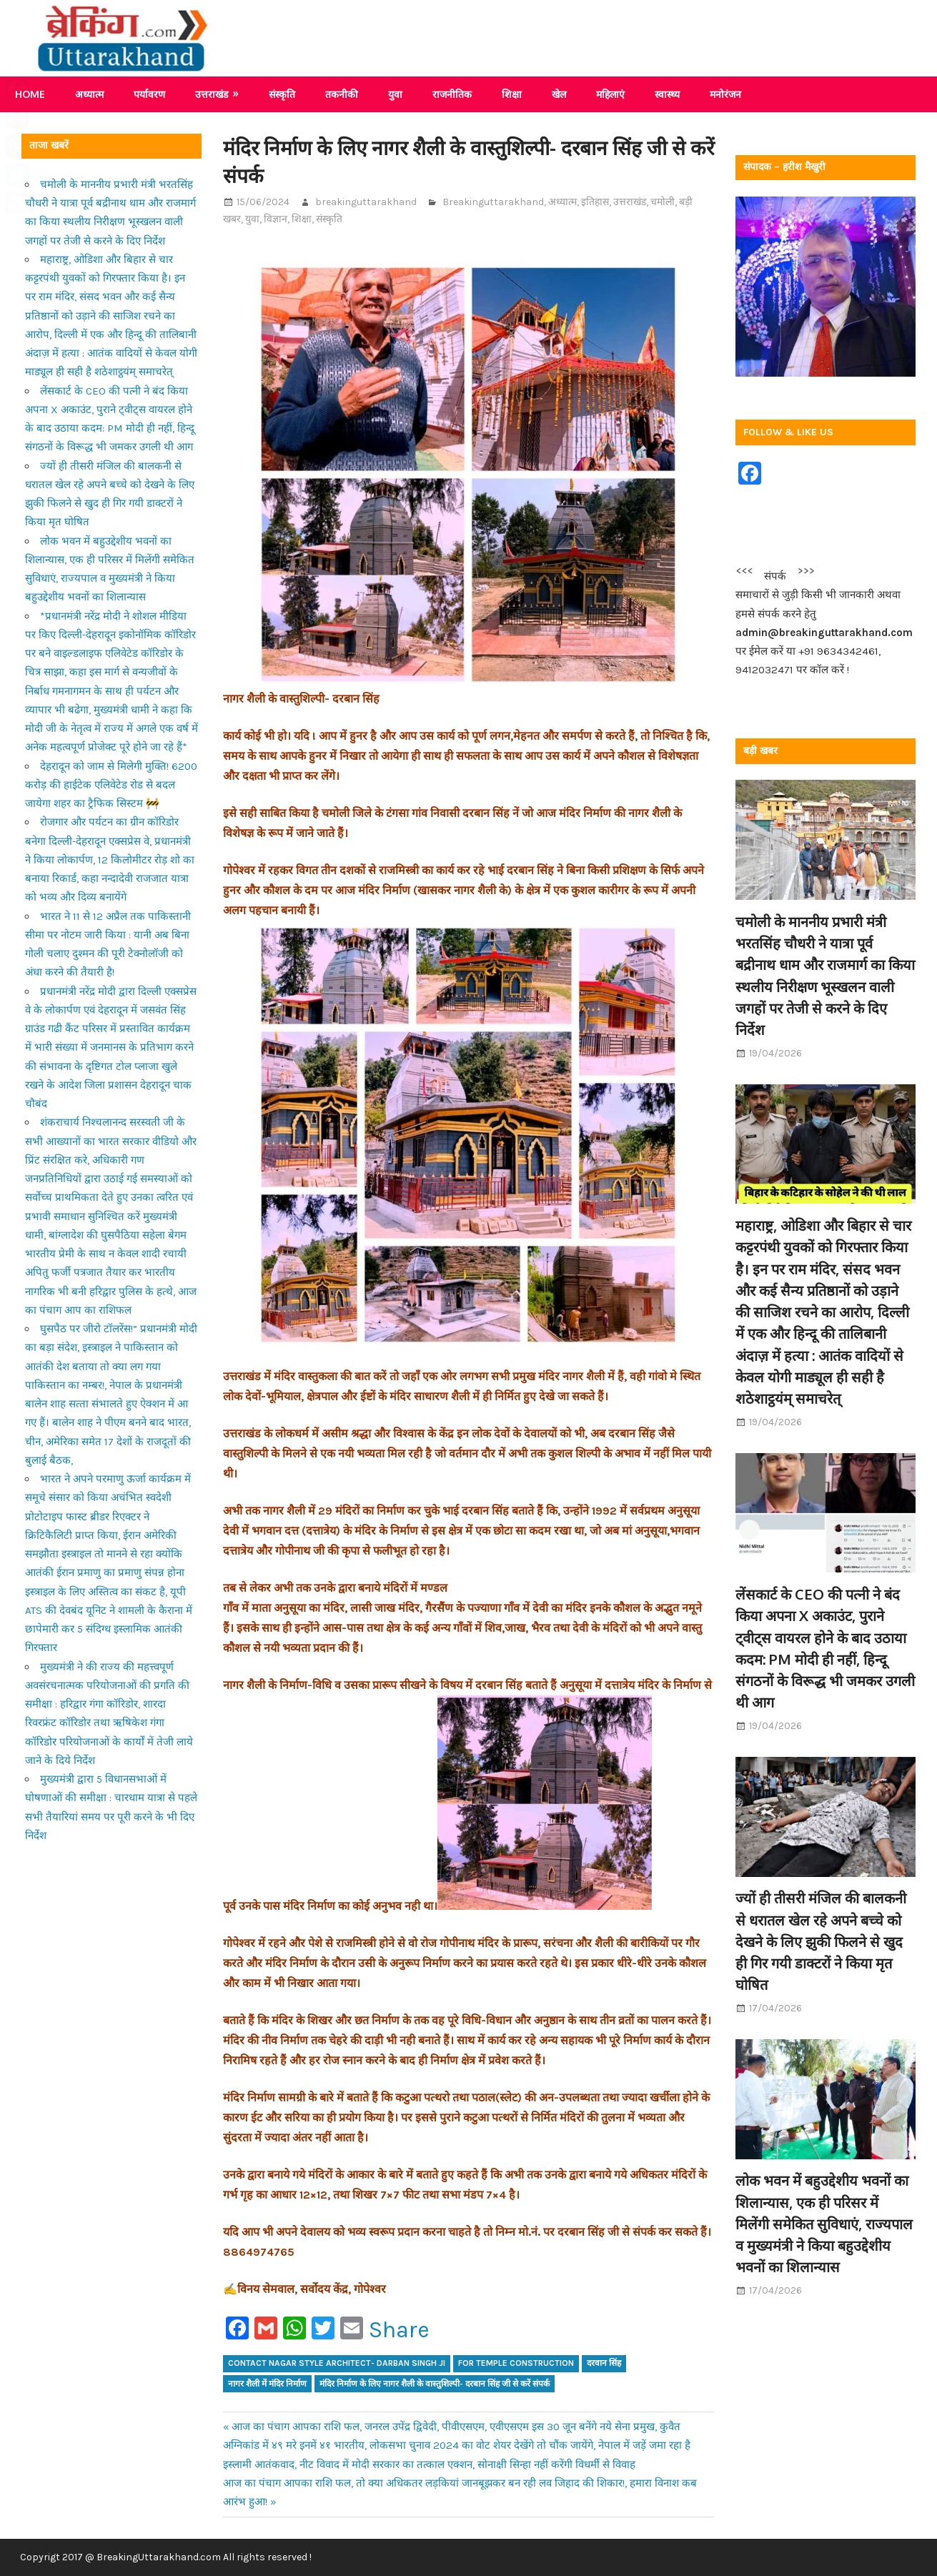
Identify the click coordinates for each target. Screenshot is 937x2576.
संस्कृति (282, 94)
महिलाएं (610, 94)
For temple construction (516, 2363)
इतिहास (595, 202)
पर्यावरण (149, 94)
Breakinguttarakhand (493, 202)
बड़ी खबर (760, 751)
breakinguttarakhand (366, 202)
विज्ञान (275, 219)
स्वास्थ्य (667, 94)
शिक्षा (512, 94)
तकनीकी (341, 94)
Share (399, 2330)
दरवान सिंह (604, 2363)
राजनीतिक (452, 94)
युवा (395, 94)
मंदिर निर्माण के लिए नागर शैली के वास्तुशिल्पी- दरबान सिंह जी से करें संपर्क (434, 2384)
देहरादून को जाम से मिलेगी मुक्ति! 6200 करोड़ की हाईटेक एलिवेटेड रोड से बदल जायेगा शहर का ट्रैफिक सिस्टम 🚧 (111, 785)
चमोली (662, 202)
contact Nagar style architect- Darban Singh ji (336, 2363)
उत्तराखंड (211, 94)
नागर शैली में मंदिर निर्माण (267, 2384)
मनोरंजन (725, 94)
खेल (559, 94)
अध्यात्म (89, 94)
